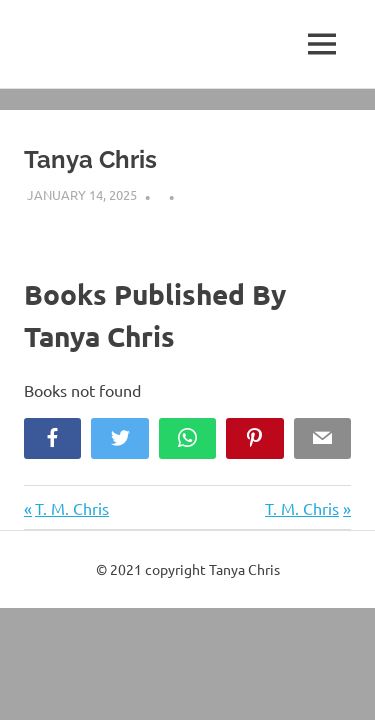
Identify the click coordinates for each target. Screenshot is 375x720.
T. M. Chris (71, 508)
